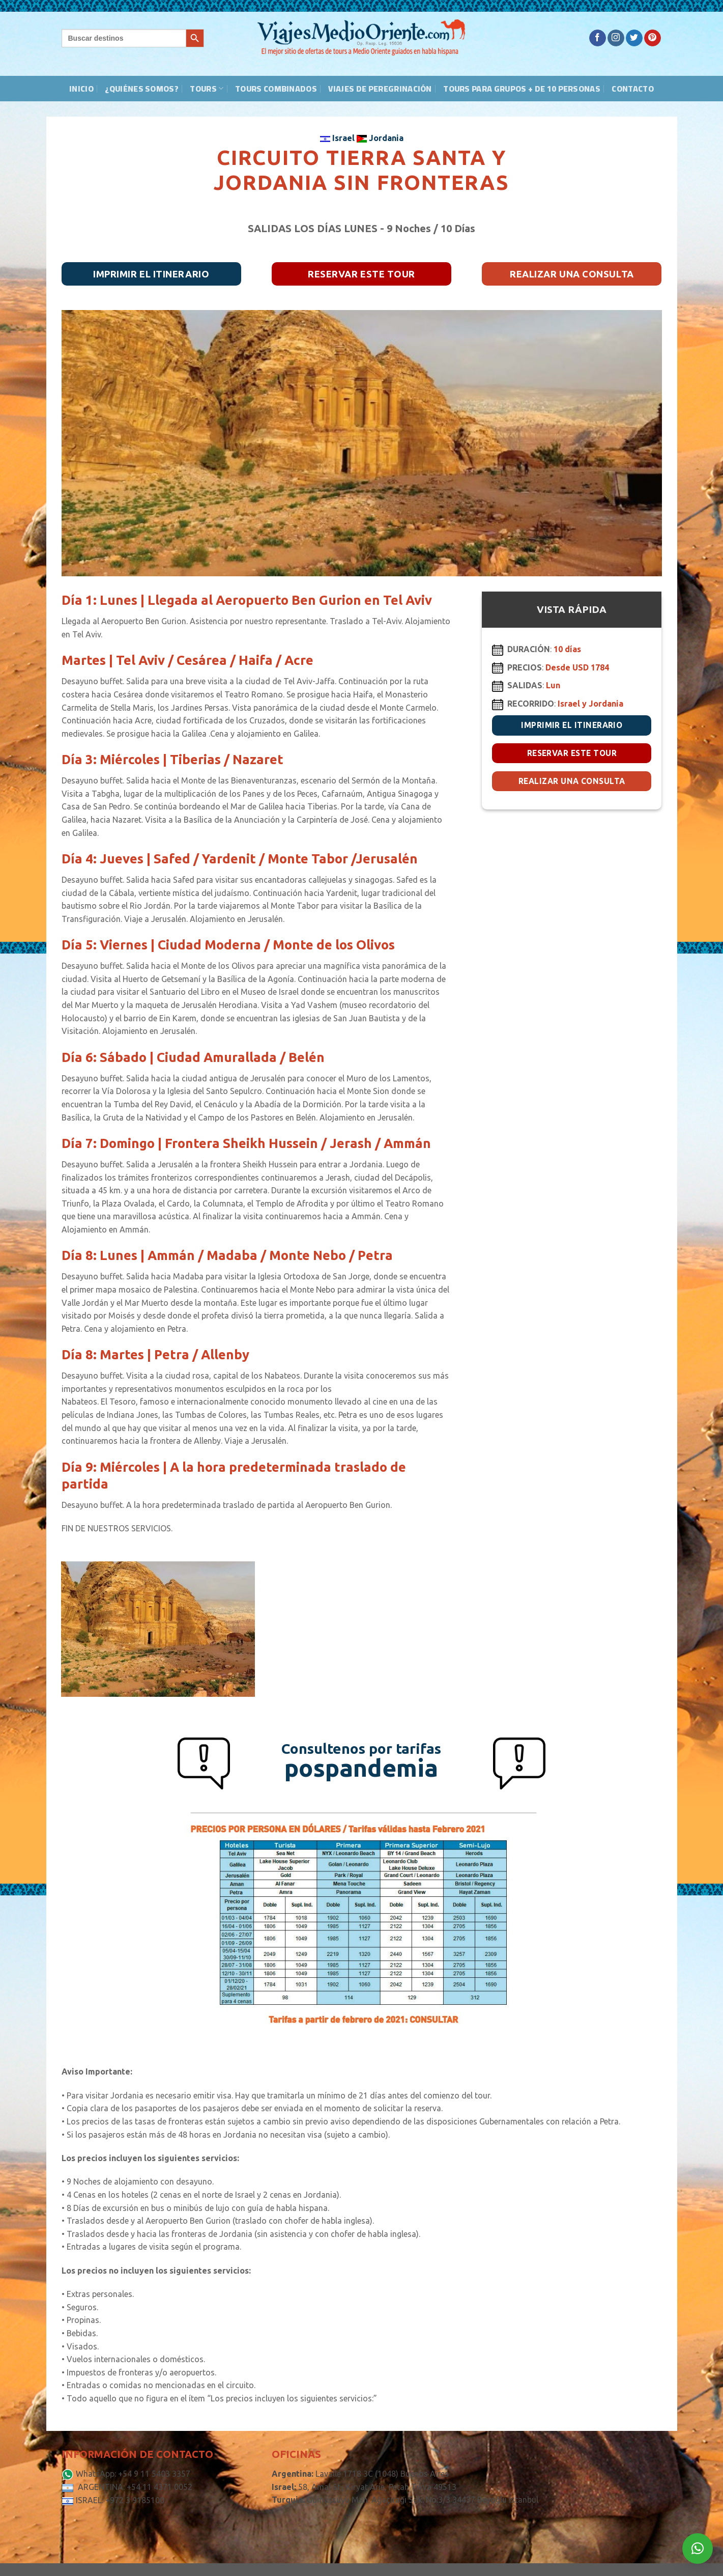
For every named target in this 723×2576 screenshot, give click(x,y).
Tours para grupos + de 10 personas (521, 88)
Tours (206, 88)
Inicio (81, 88)
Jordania (380, 138)
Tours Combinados (276, 88)
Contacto (633, 88)
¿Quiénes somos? (142, 88)
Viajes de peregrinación (379, 88)
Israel (338, 138)
